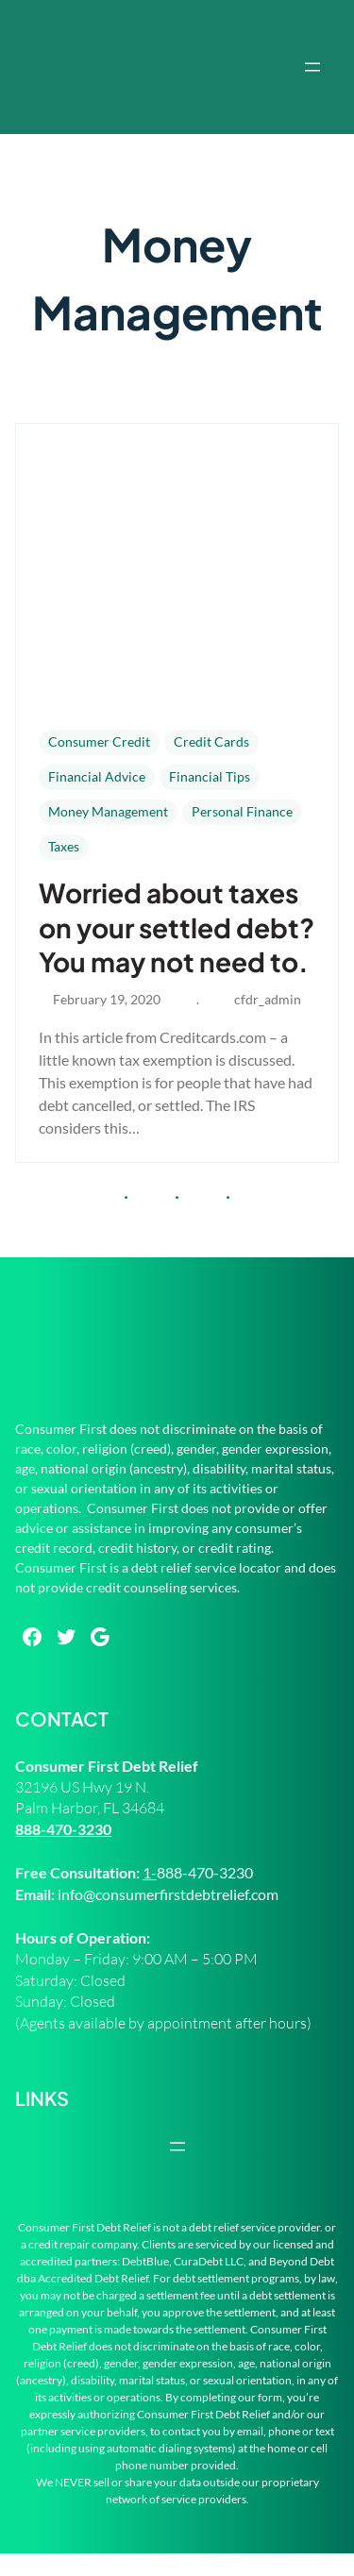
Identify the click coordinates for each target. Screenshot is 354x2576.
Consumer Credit (99, 741)
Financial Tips (209, 776)
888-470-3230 (63, 1829)
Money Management (108, 811)
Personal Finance (242, 811)
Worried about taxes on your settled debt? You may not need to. (176, 927)
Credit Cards (211, 741)
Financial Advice (96, 776)
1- (150, 1872)
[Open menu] (312, 67)
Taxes (63, 846)
